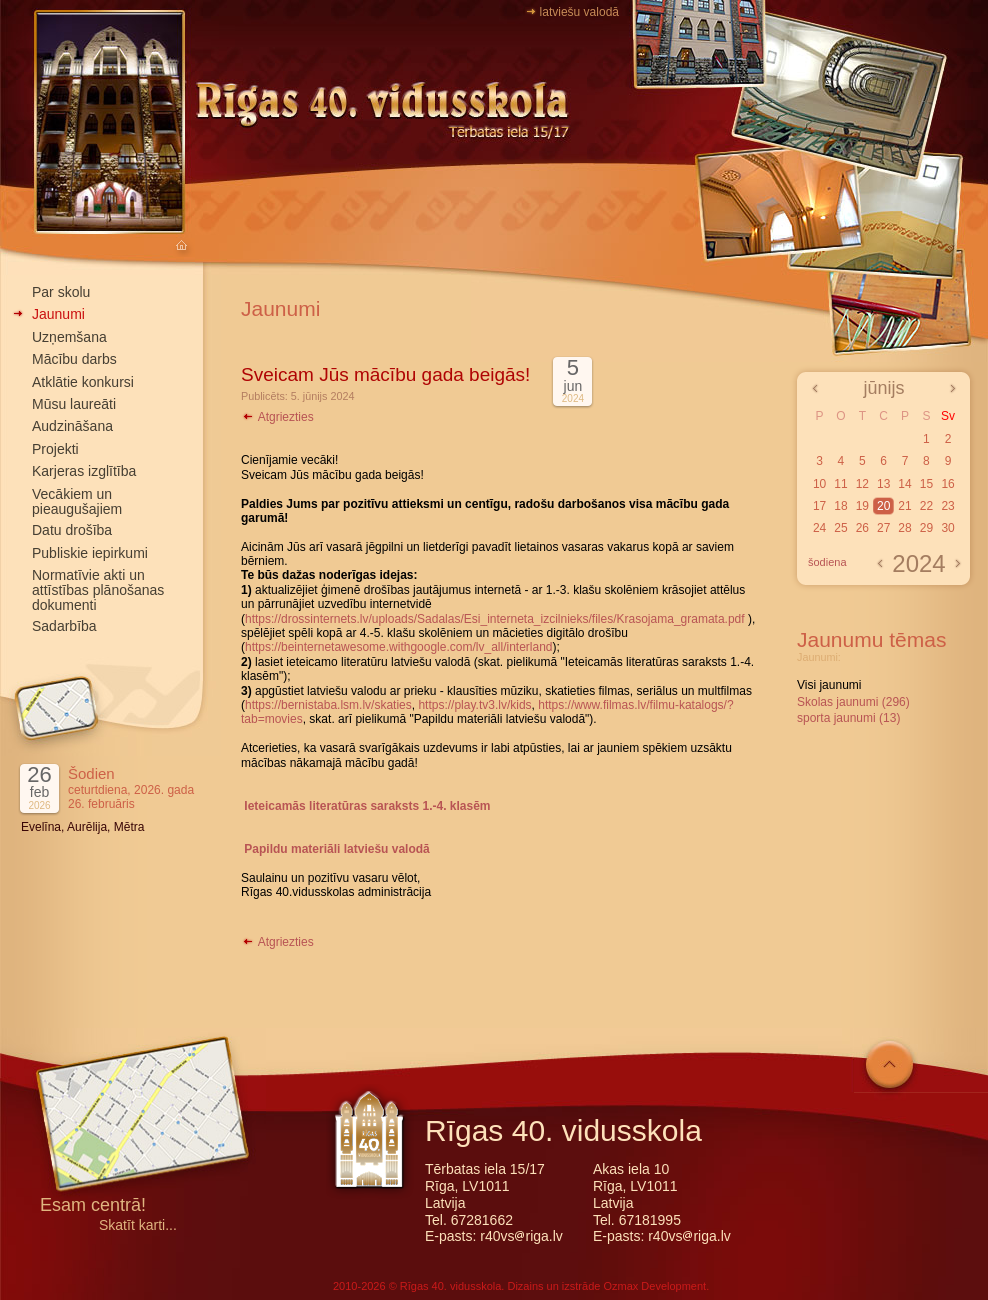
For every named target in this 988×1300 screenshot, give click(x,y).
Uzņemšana (69, 337)
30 (947, 528)
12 (862, 484)
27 (883, 528)
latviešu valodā (579, 12)
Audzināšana (72, 426)
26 (862, 528)
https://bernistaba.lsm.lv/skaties (328, 705)
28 (904, 528)
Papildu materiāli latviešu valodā (336, 849)
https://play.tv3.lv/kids (474, 705)
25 (840, 528)
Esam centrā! (93, 1206)
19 (862, 506)
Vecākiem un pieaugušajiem (77, 501)
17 (819, 506)
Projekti (55, 449)
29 (926, 528)
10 (819, 484)
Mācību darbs (74, 359)
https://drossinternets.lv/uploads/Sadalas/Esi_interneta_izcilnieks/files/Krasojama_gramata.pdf (495, 619)
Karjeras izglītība (84, 471)
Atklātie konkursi (83, 382)
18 (840, 506)
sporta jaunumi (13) (848, 718)
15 (926, 484)
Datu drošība (72, 530)
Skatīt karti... (138, 1225)
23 (947, 506)
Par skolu (61, 292)
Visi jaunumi (829, 685)
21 (904, 506)
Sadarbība (64, 626)
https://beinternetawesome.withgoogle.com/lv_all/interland (399, 647)
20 (883, 506)
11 (840, 484)
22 (926, 506)
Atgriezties (277, 417)
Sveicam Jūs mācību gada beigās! (385, 374)
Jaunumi (58, 314)
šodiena (827, 562)
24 (819, 528)
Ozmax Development (654, 1286)
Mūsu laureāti (74, 404)
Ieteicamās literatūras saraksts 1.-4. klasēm (367, 806)
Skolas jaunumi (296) (853, 702)
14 (904, 484)
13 (883, 484)
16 (947, 484)
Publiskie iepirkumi (90, 553)
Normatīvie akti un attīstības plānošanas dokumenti (98, 590)
